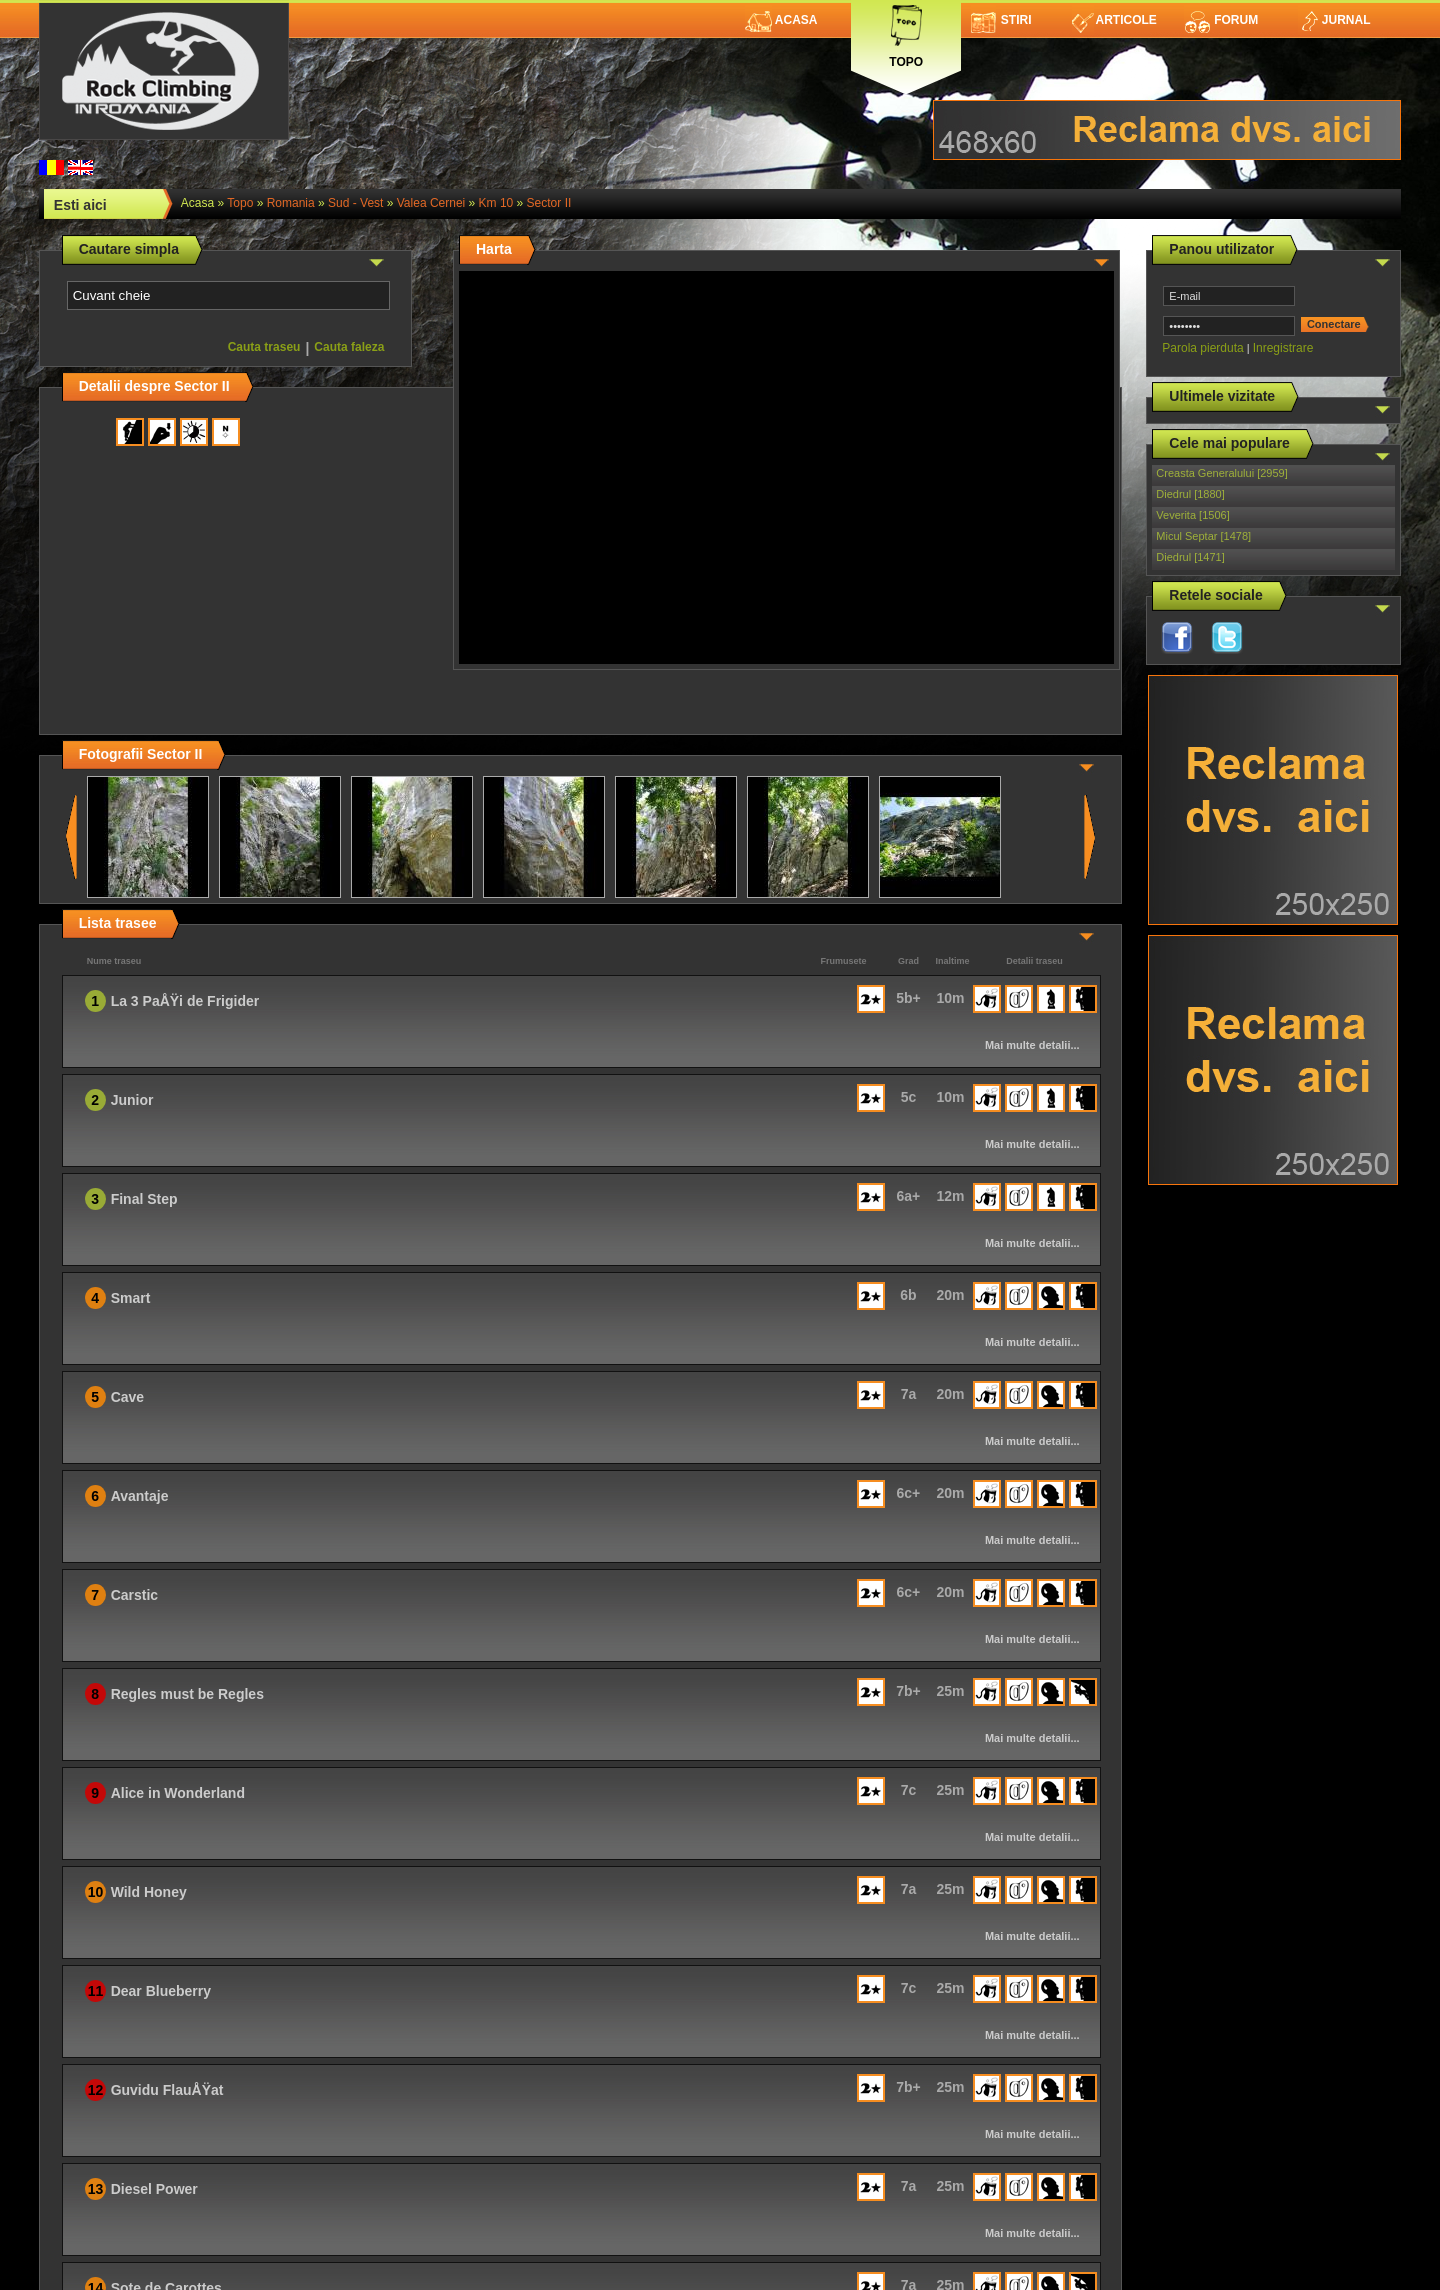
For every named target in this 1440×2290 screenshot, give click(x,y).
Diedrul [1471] (1190, 557)
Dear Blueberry (161, 1991)
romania (291, 203)
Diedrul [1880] (1190, 494)
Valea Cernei (431, 203)
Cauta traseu (264, 347)
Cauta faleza (349, 347)
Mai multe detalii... (1032, 1045)
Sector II (549, 203)
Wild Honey (149, 1892)
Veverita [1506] (1192, 515)
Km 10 (496, 203)
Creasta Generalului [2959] (1221, 473)
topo (240, 203)
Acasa (781, 20)
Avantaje (140, 1496)
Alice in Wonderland (178, 1793)
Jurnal (1334, 20)
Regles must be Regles (187, 1694)
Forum (1221, 20)
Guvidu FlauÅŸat (167, 2090)
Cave (127, 1397)
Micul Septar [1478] (1203, 536)
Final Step (144, 1199)
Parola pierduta (1202, 348)
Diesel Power (154, 2189)
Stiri (1001, 20)
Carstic (134, 1595)
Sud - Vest (355, 203)
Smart (131, 1298)
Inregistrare (1283, 348)
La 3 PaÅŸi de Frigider (185, 1001)
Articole (1114, 20)
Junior (132, 1100)
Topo (906, 32)
